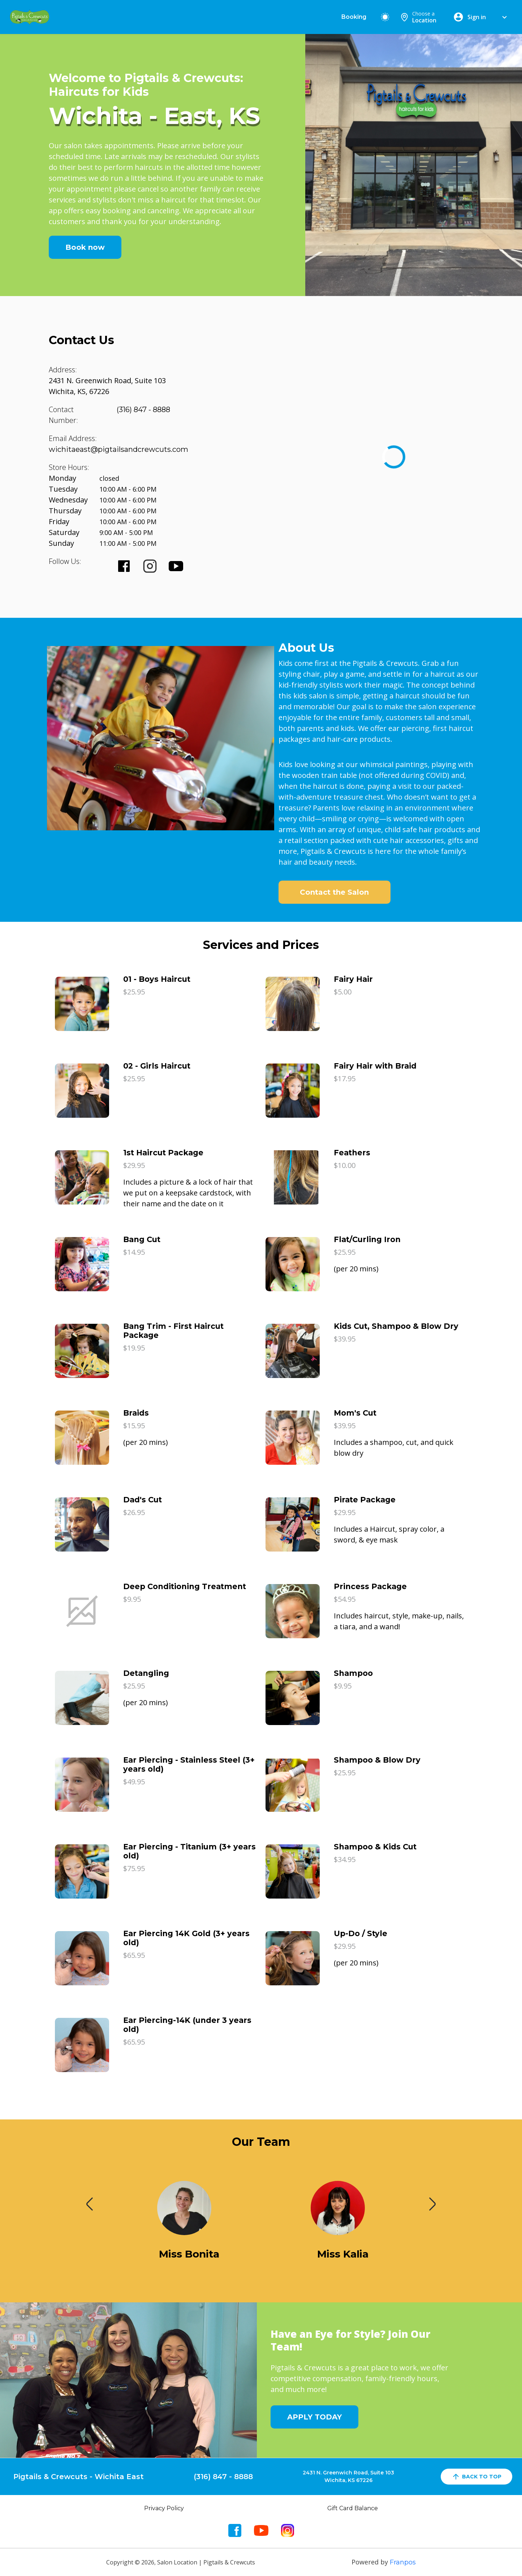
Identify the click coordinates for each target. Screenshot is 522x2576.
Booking (353, 16)
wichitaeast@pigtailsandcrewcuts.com (118, 449)
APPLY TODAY (314, 2417)
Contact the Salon (334, 892)
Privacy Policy (164, 2508)
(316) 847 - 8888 (143, 409)
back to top (476, 2476)
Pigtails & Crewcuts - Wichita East (78, 2476)
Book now (85, 247)
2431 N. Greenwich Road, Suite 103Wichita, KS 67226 (348, 2476)
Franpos (403, 2562)
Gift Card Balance (352, 2508)
